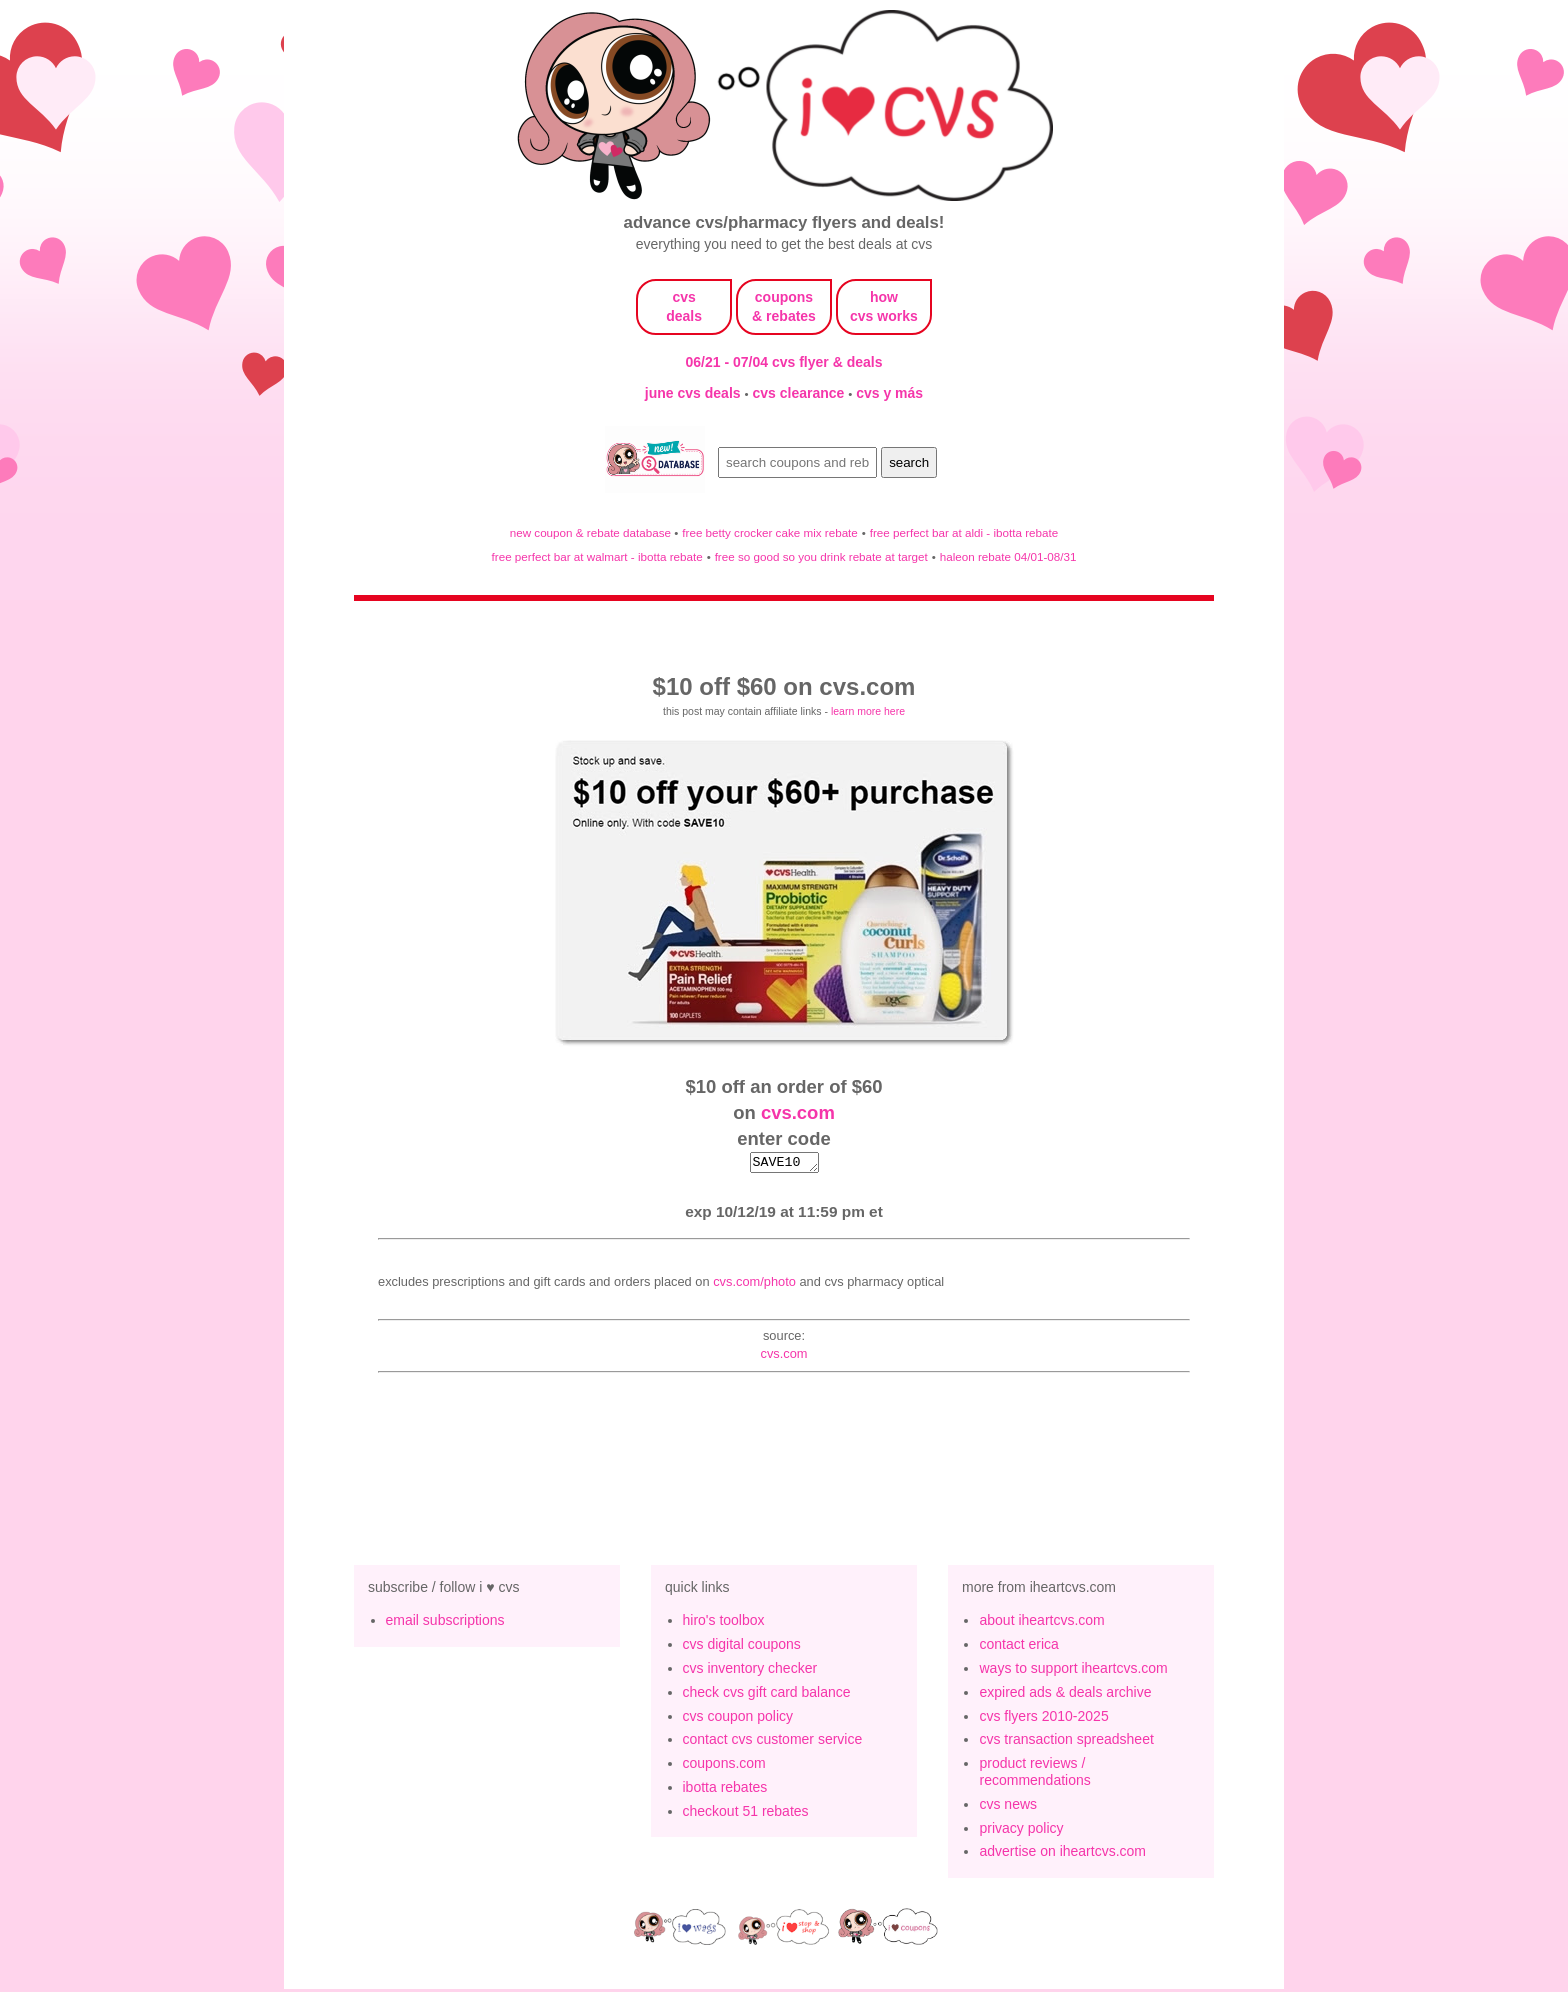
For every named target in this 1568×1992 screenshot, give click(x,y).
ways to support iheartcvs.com (1073, 1671)
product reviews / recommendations (1034, 1774)
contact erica (1018, 1647)
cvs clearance (800, 393)
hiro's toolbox (724, 1623)
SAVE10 (784, 1164)
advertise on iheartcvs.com (1062, 1854)
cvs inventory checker (750, 1671)
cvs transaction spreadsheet (1066, 1742)
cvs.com (798, 1112)
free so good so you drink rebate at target (821, 556)
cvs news (1008, 1807)
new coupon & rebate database (592, 532)
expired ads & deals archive (1065, 1695)
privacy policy (1021, 1831)
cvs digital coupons (742, 1647)
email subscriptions (445, 1623)
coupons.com (724, 1766)
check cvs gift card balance (767, 1695)
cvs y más (889, 393)
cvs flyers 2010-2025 (1043, 1719)
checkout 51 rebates (746, 1814)
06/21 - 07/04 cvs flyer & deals (784, 362)
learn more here (868, 711)
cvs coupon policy (738, 1719)
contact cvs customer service (773, 1742)
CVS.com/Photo (754, 1284)
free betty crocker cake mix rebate (770, 532)
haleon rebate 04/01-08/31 (1008, 556)
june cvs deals (695, 393)
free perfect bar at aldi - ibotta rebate (964, 532)
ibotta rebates (725, 1790)
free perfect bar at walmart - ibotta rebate (597, 556)
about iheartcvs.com (1041, 1623)
